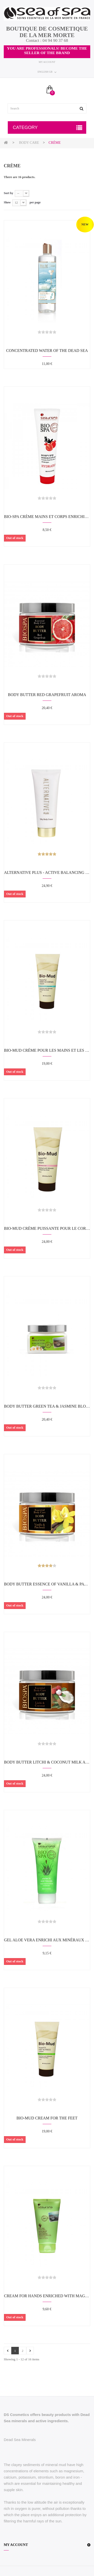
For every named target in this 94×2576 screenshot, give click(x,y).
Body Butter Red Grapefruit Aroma (47, 695)
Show (7, 202)
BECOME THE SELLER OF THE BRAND (55, 50)
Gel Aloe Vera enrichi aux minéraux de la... (47, 1940)
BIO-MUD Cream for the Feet (47, 2118)
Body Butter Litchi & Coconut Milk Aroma (47, 1762)
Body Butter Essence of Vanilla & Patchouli (47, 1584)
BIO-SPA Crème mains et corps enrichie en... (47, 516)
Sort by (8, 193)
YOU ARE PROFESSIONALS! (34, 48)
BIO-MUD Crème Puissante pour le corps (47, 1228)
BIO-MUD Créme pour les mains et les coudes (47, 1050)
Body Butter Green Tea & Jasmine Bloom (47, 1406)
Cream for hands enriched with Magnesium (47, 2296)
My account (47, 62)
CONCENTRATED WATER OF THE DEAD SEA (47, 350)
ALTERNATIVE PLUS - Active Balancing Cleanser (47, 872)
